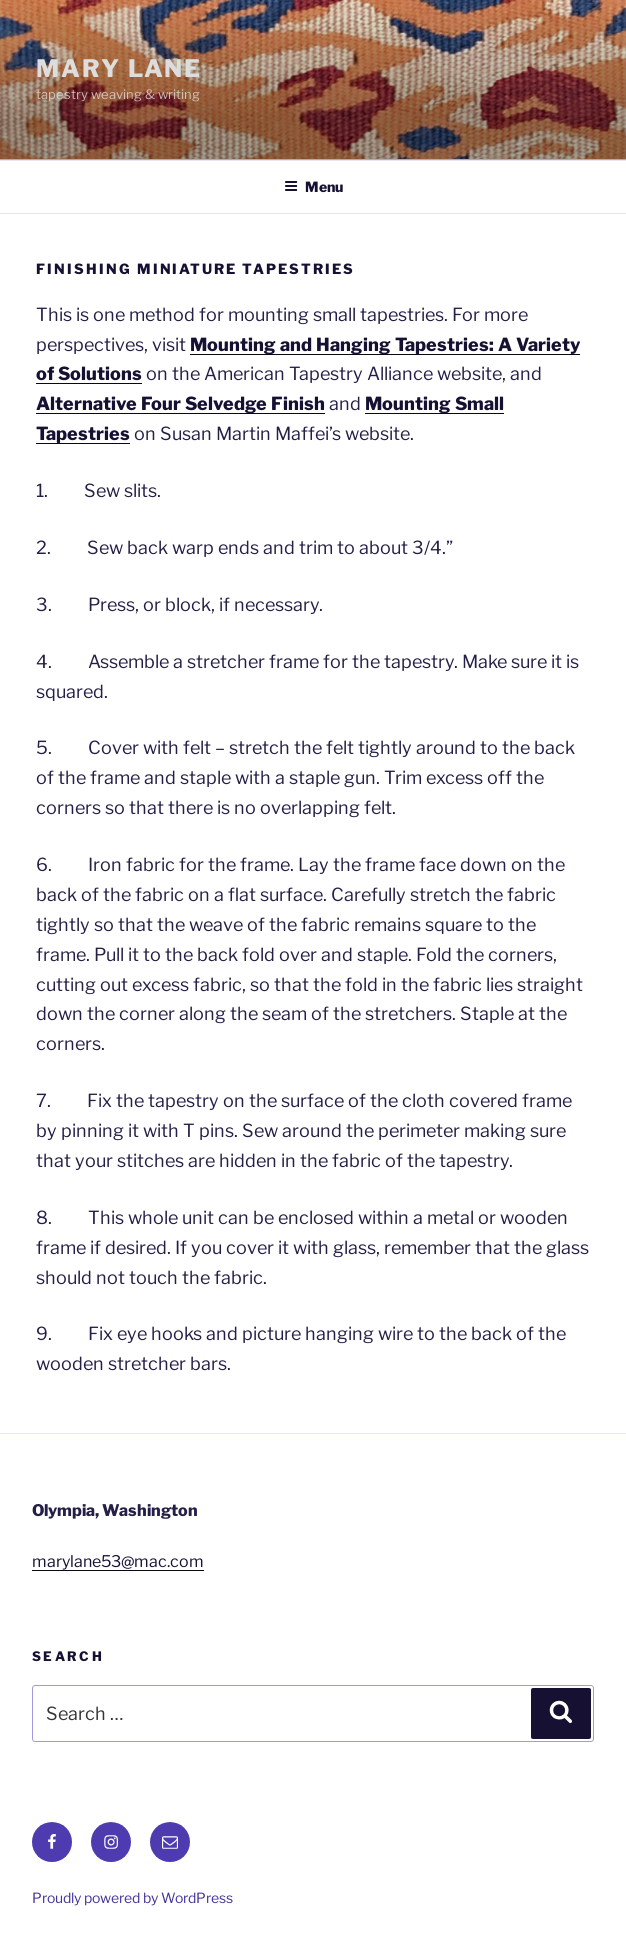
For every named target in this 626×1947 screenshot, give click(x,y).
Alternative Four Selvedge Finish (180, 403)
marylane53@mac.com (118, 1561)
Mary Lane (119, 68)
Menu (313, 186)
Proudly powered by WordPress (132, 1897)
